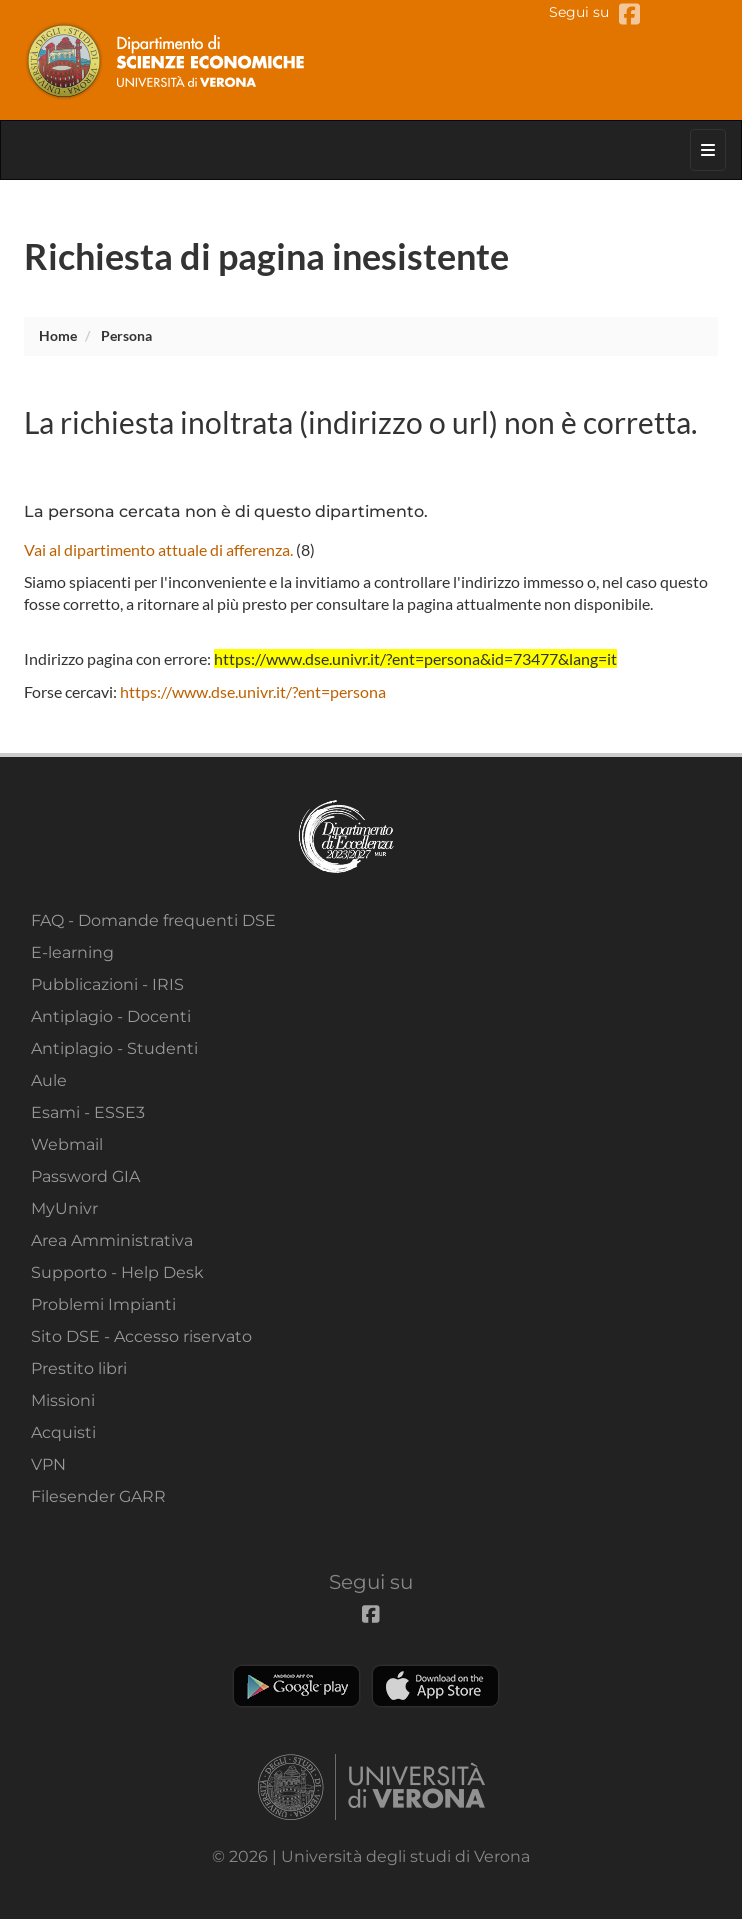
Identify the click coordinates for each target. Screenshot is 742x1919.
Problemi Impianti (103, 1304)
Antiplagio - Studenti (114, 1048)
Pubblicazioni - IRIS (107, 984)
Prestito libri (79, 1368)
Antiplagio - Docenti (111, 1016)
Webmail (67, 1144)
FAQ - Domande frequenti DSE (153, 920)
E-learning (72, 952)
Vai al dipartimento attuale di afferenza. (158, 549)
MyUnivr (64, 1208)
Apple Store (435, 1686)
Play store (296, 1686)
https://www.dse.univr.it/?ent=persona (253, 691)
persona (126, 335)
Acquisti (63, 1432)
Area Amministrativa (112, 1240)
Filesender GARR (98, 1496)
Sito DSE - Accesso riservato (141, 1336)
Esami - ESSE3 (88, 1112)
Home (58, 335)
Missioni (63, 1400)
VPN (48, 1464)
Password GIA (85, 1176)
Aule (49, 1080)
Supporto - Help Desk (117, 1272)
